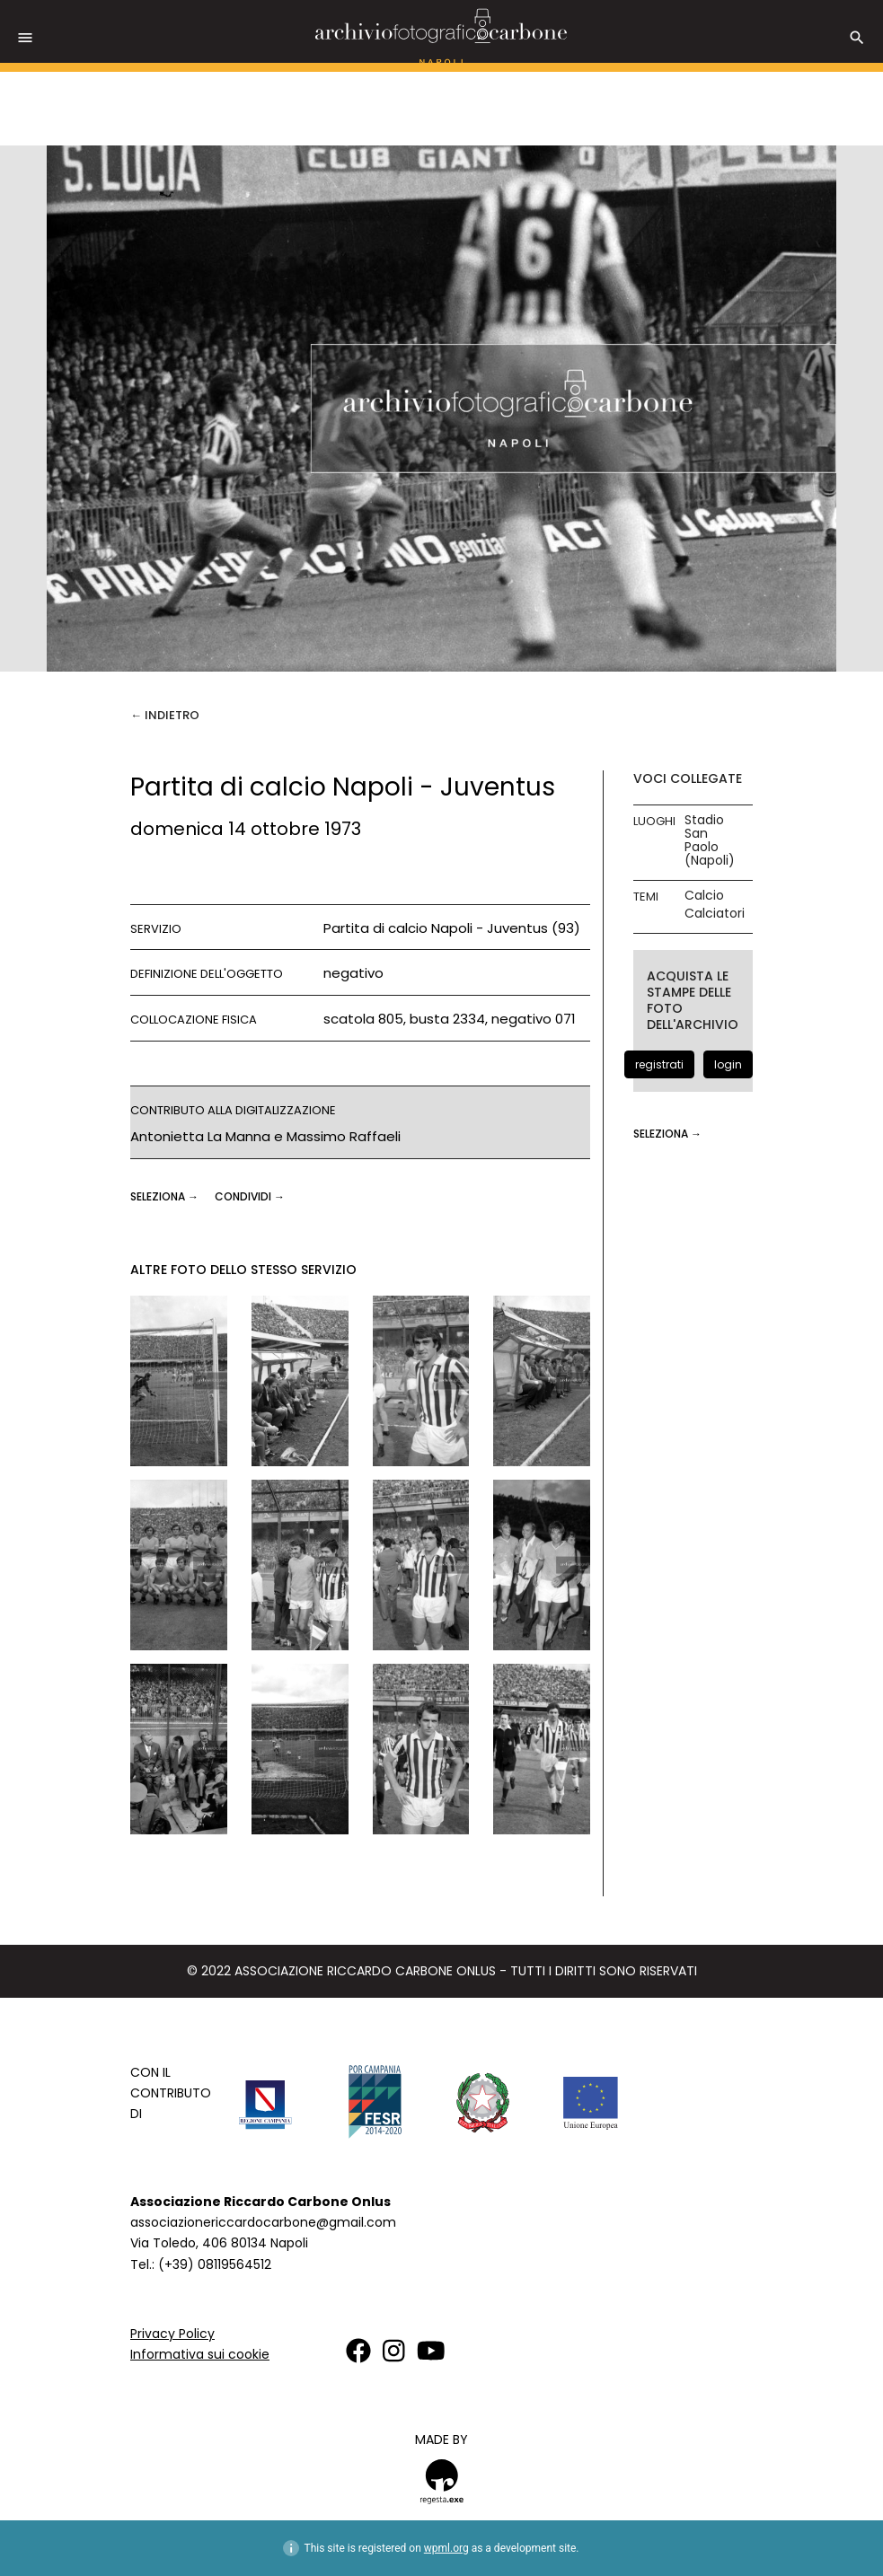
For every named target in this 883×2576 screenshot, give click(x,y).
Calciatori (714, 913)
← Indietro (164, 715)
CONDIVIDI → (250, 1196)
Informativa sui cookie (199, 2354)
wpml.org (446, 2548)
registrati (659, 1064)
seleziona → (165, 1196)
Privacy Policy (172, 2334)
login (728, 1064)
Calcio (704, 895)
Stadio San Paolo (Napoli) (709, 840)
